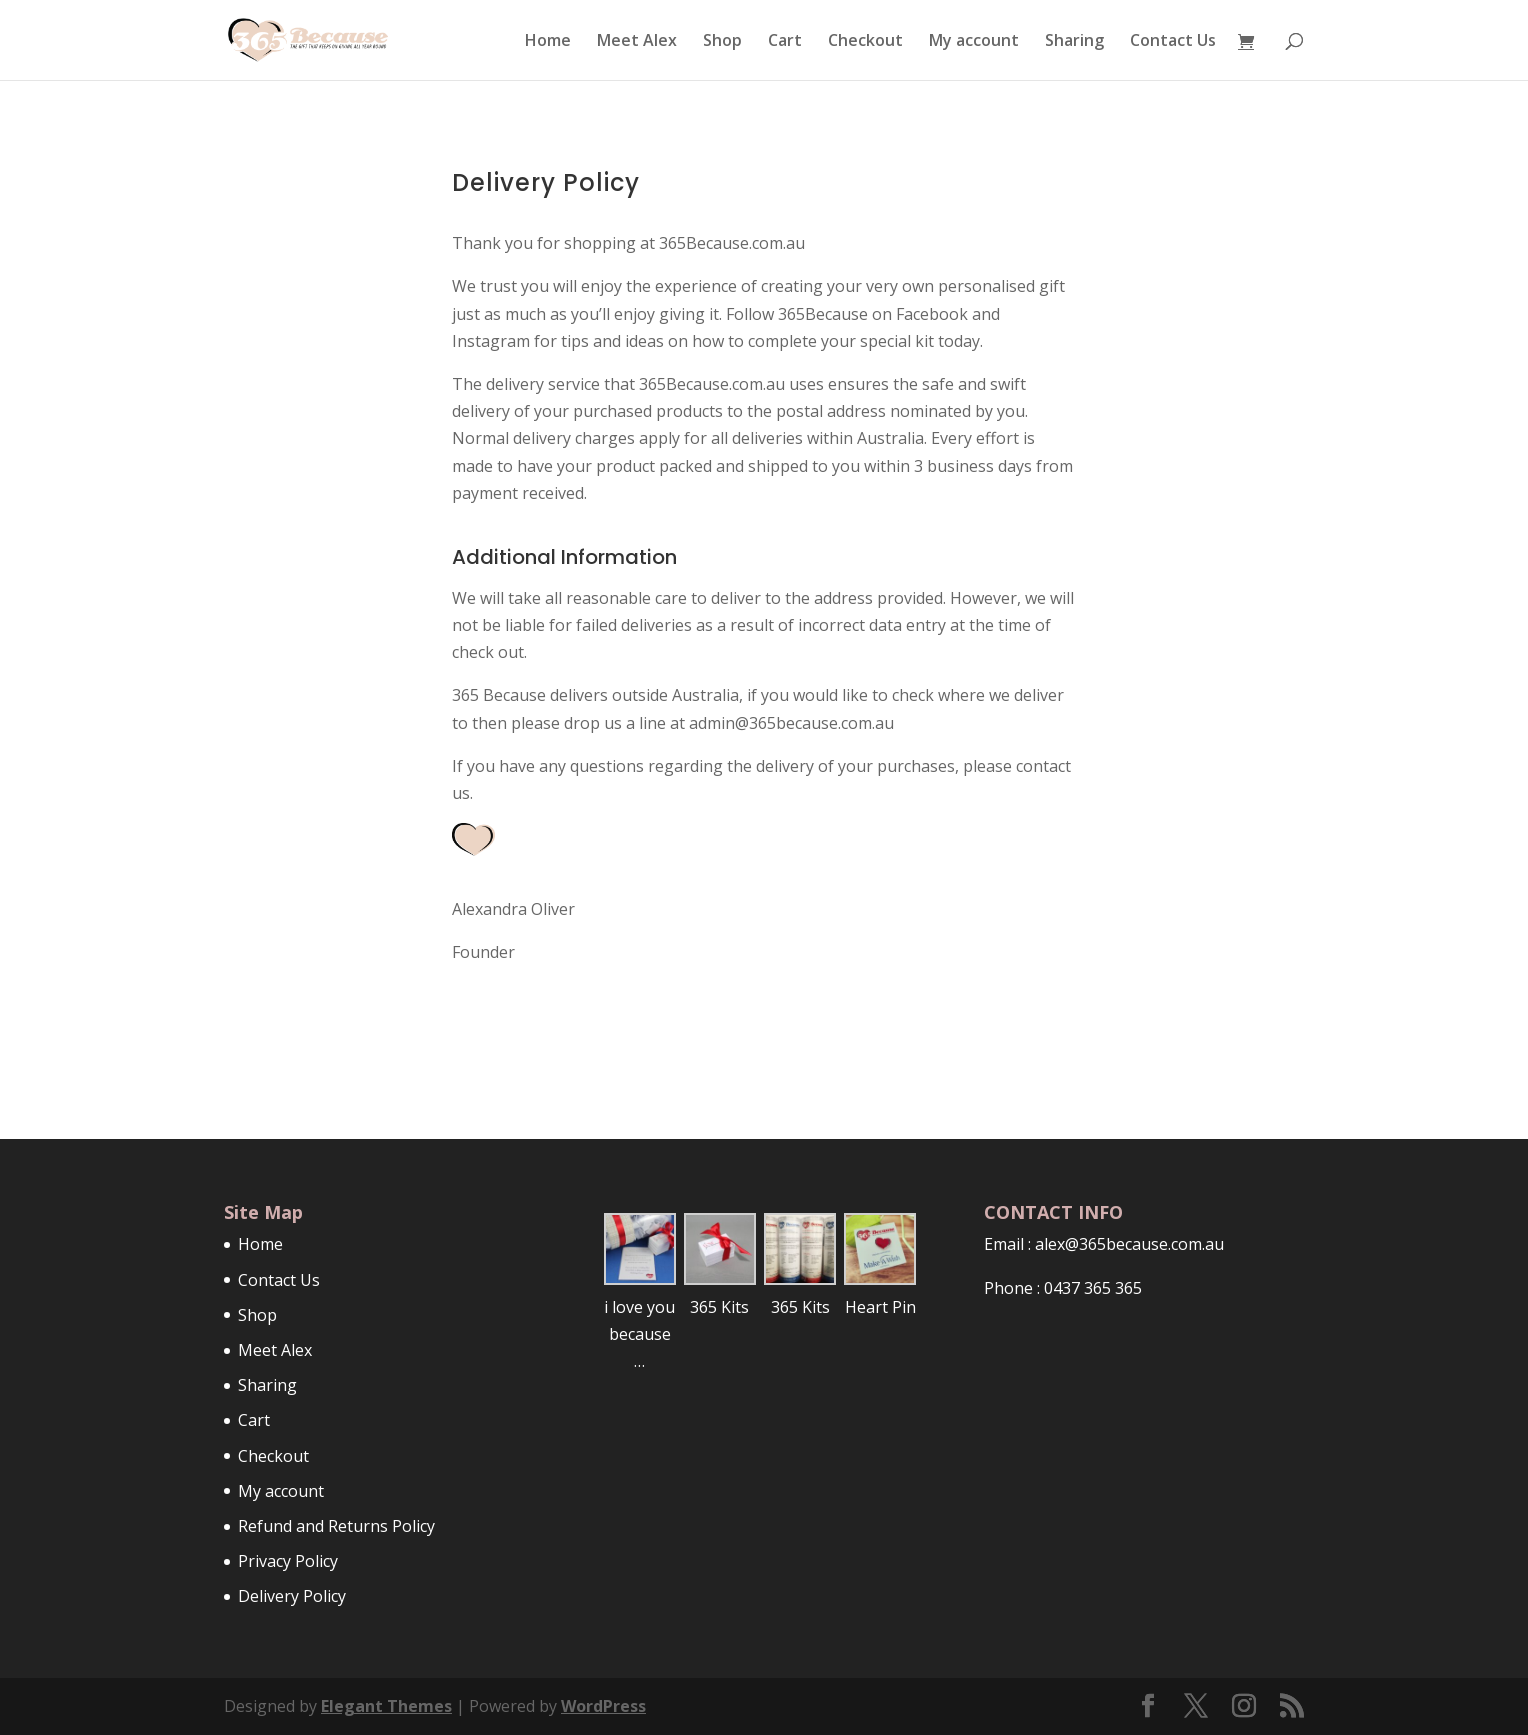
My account (974, 42)
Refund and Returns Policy (336, 1526)
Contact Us (1173, 42)
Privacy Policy (288, 1561)
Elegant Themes (386, 1706)
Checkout (865, 42)
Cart (785, 42)
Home (548, 42)
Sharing (1074, 42)
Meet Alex (637, 42)
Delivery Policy (292, 1596)
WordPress (603, 1706)
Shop (722, 42)
